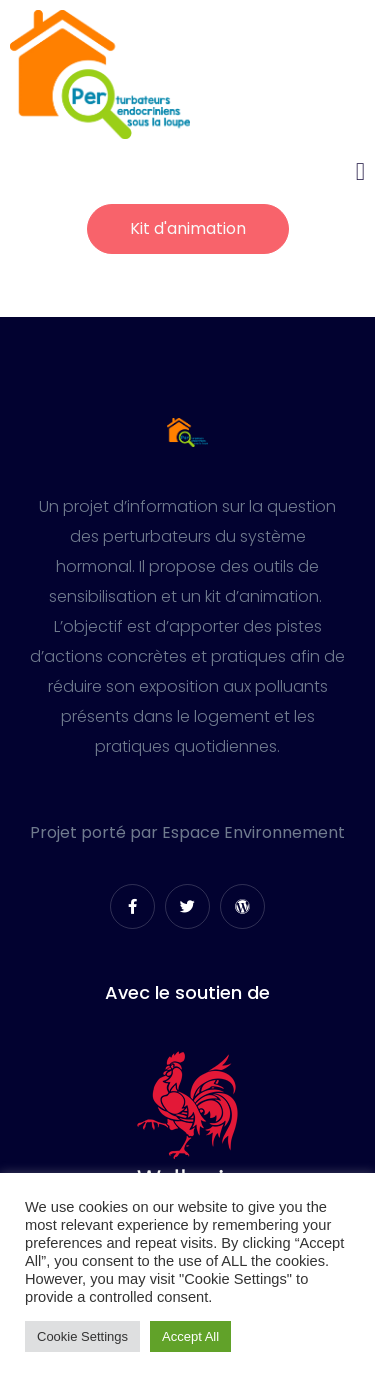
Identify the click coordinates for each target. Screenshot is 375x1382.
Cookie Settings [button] (82, 1336)
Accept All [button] (190, 1336)
